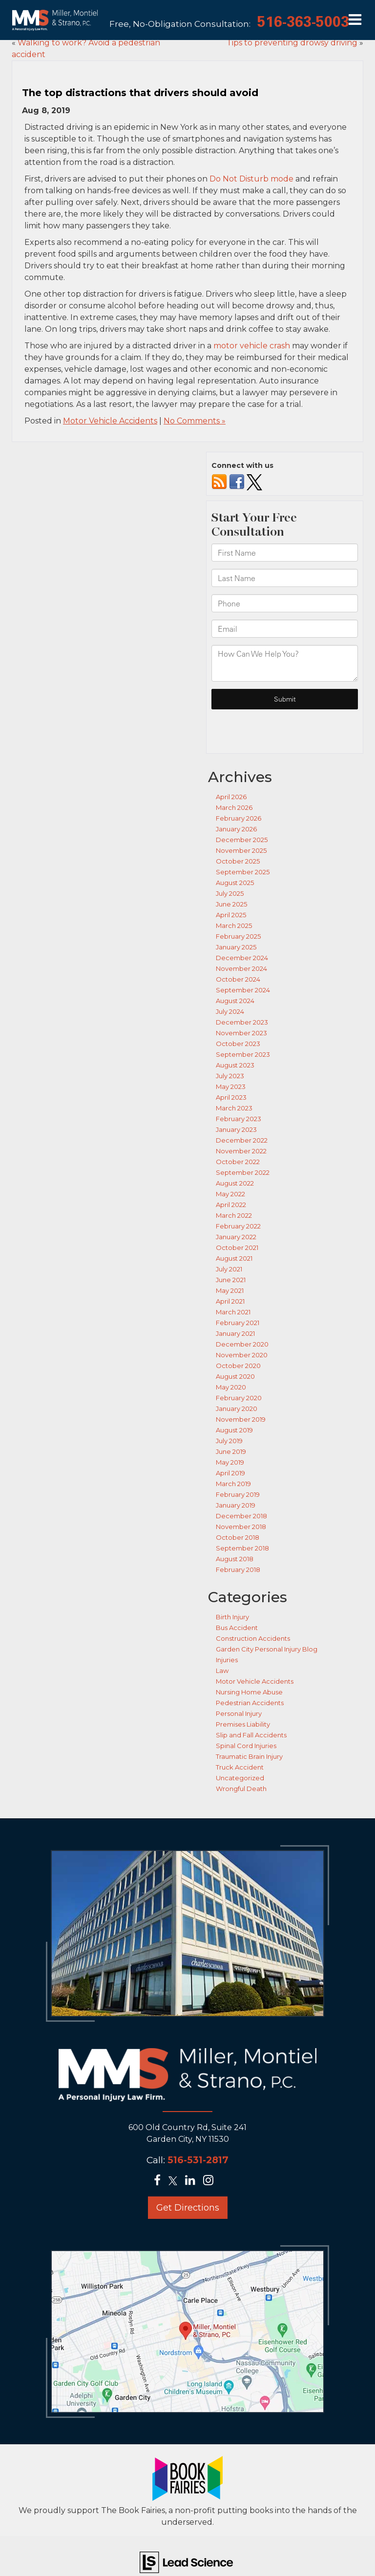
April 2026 (231, 797)
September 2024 (243, 990)
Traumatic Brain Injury (249, 1756)
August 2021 (234, 1258)
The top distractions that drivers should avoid (140, 93)
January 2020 (236, 1408)
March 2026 (234, 807)
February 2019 (238, 1494)
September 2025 (243, 872)
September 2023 (243, 1054)
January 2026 (236, 829)
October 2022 (238, 1162)
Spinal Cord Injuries (246, 1746)
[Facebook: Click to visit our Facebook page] (160, 2181)
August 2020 (235, 1376)
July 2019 (229, 1441)
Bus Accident (237, 1627)
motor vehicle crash (251, 345)
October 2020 (238, 1365)
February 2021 (237, 1323)
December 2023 (242, 1022)
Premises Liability (243, 1724)
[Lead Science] (186, 2561)
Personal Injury (239, 1713)
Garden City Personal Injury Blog (266, 1649)
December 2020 (242, 1344)
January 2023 (236, 1129)
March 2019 (233, 1484)
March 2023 (234, 1108)
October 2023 (238, 1043)
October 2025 (238, 861)
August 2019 (234, 1430)
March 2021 (233, 1312)
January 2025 (236, 947)
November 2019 (241, 1419)
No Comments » (195, 420)
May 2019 (230, 1462)
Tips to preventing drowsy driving (292, 42)
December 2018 (241, 1516)
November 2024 (241, 968)
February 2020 (239, 1398)
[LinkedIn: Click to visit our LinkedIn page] (193, 2181)
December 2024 (242, 958)
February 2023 (238, 1119)
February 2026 (238, 818)
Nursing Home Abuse (249, 1692)
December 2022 (242, 1140)
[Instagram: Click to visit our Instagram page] (211, 2181)
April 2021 (230, 1301)
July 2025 (230, 893)
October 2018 (237, 1537)
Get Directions (187, 2207)
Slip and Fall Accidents (251, 1735)
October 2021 (237, 1247)
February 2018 (238, 1569)
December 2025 (242, 840)
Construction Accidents (253, 1638)
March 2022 (234, 1215)
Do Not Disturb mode (251, 178)
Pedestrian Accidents (250, 1703)
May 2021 (230, 1290)
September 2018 (242, 1548)
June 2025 (231, 904)
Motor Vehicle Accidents (110, 420)
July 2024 (230, 1011)
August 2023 (235, 1065)
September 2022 (243, 1172)
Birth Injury (232, 1617)
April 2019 (230, 1473)
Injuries (227, 1660)
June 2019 (231, 1451)
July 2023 (230, 1076)
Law (222, 1670)
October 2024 (238, 979)
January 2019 (235, 1505)
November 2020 (242, 1355)
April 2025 (231, 915)
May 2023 (231, 1086)
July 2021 (229, 1269)
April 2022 (231, 1204)
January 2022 (236, 1237)
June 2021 (231, 1280)
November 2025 (241, 850)
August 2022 (235, 1183)
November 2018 (241, 1526)
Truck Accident (240, 1767)
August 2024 (235, 1001)
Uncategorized (240, 1778)
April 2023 (231, 1097)
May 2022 (230, 1194)
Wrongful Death (241, 1788)
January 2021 (235, 1333)
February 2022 (238, 1226)
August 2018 (234, 1559)
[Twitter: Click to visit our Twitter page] (175, 2181)
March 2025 (234, 925)
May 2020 (231, 1387)
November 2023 (241, 1033)
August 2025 (235, 882)
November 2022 (241, 1151)
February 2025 (238, 936)
